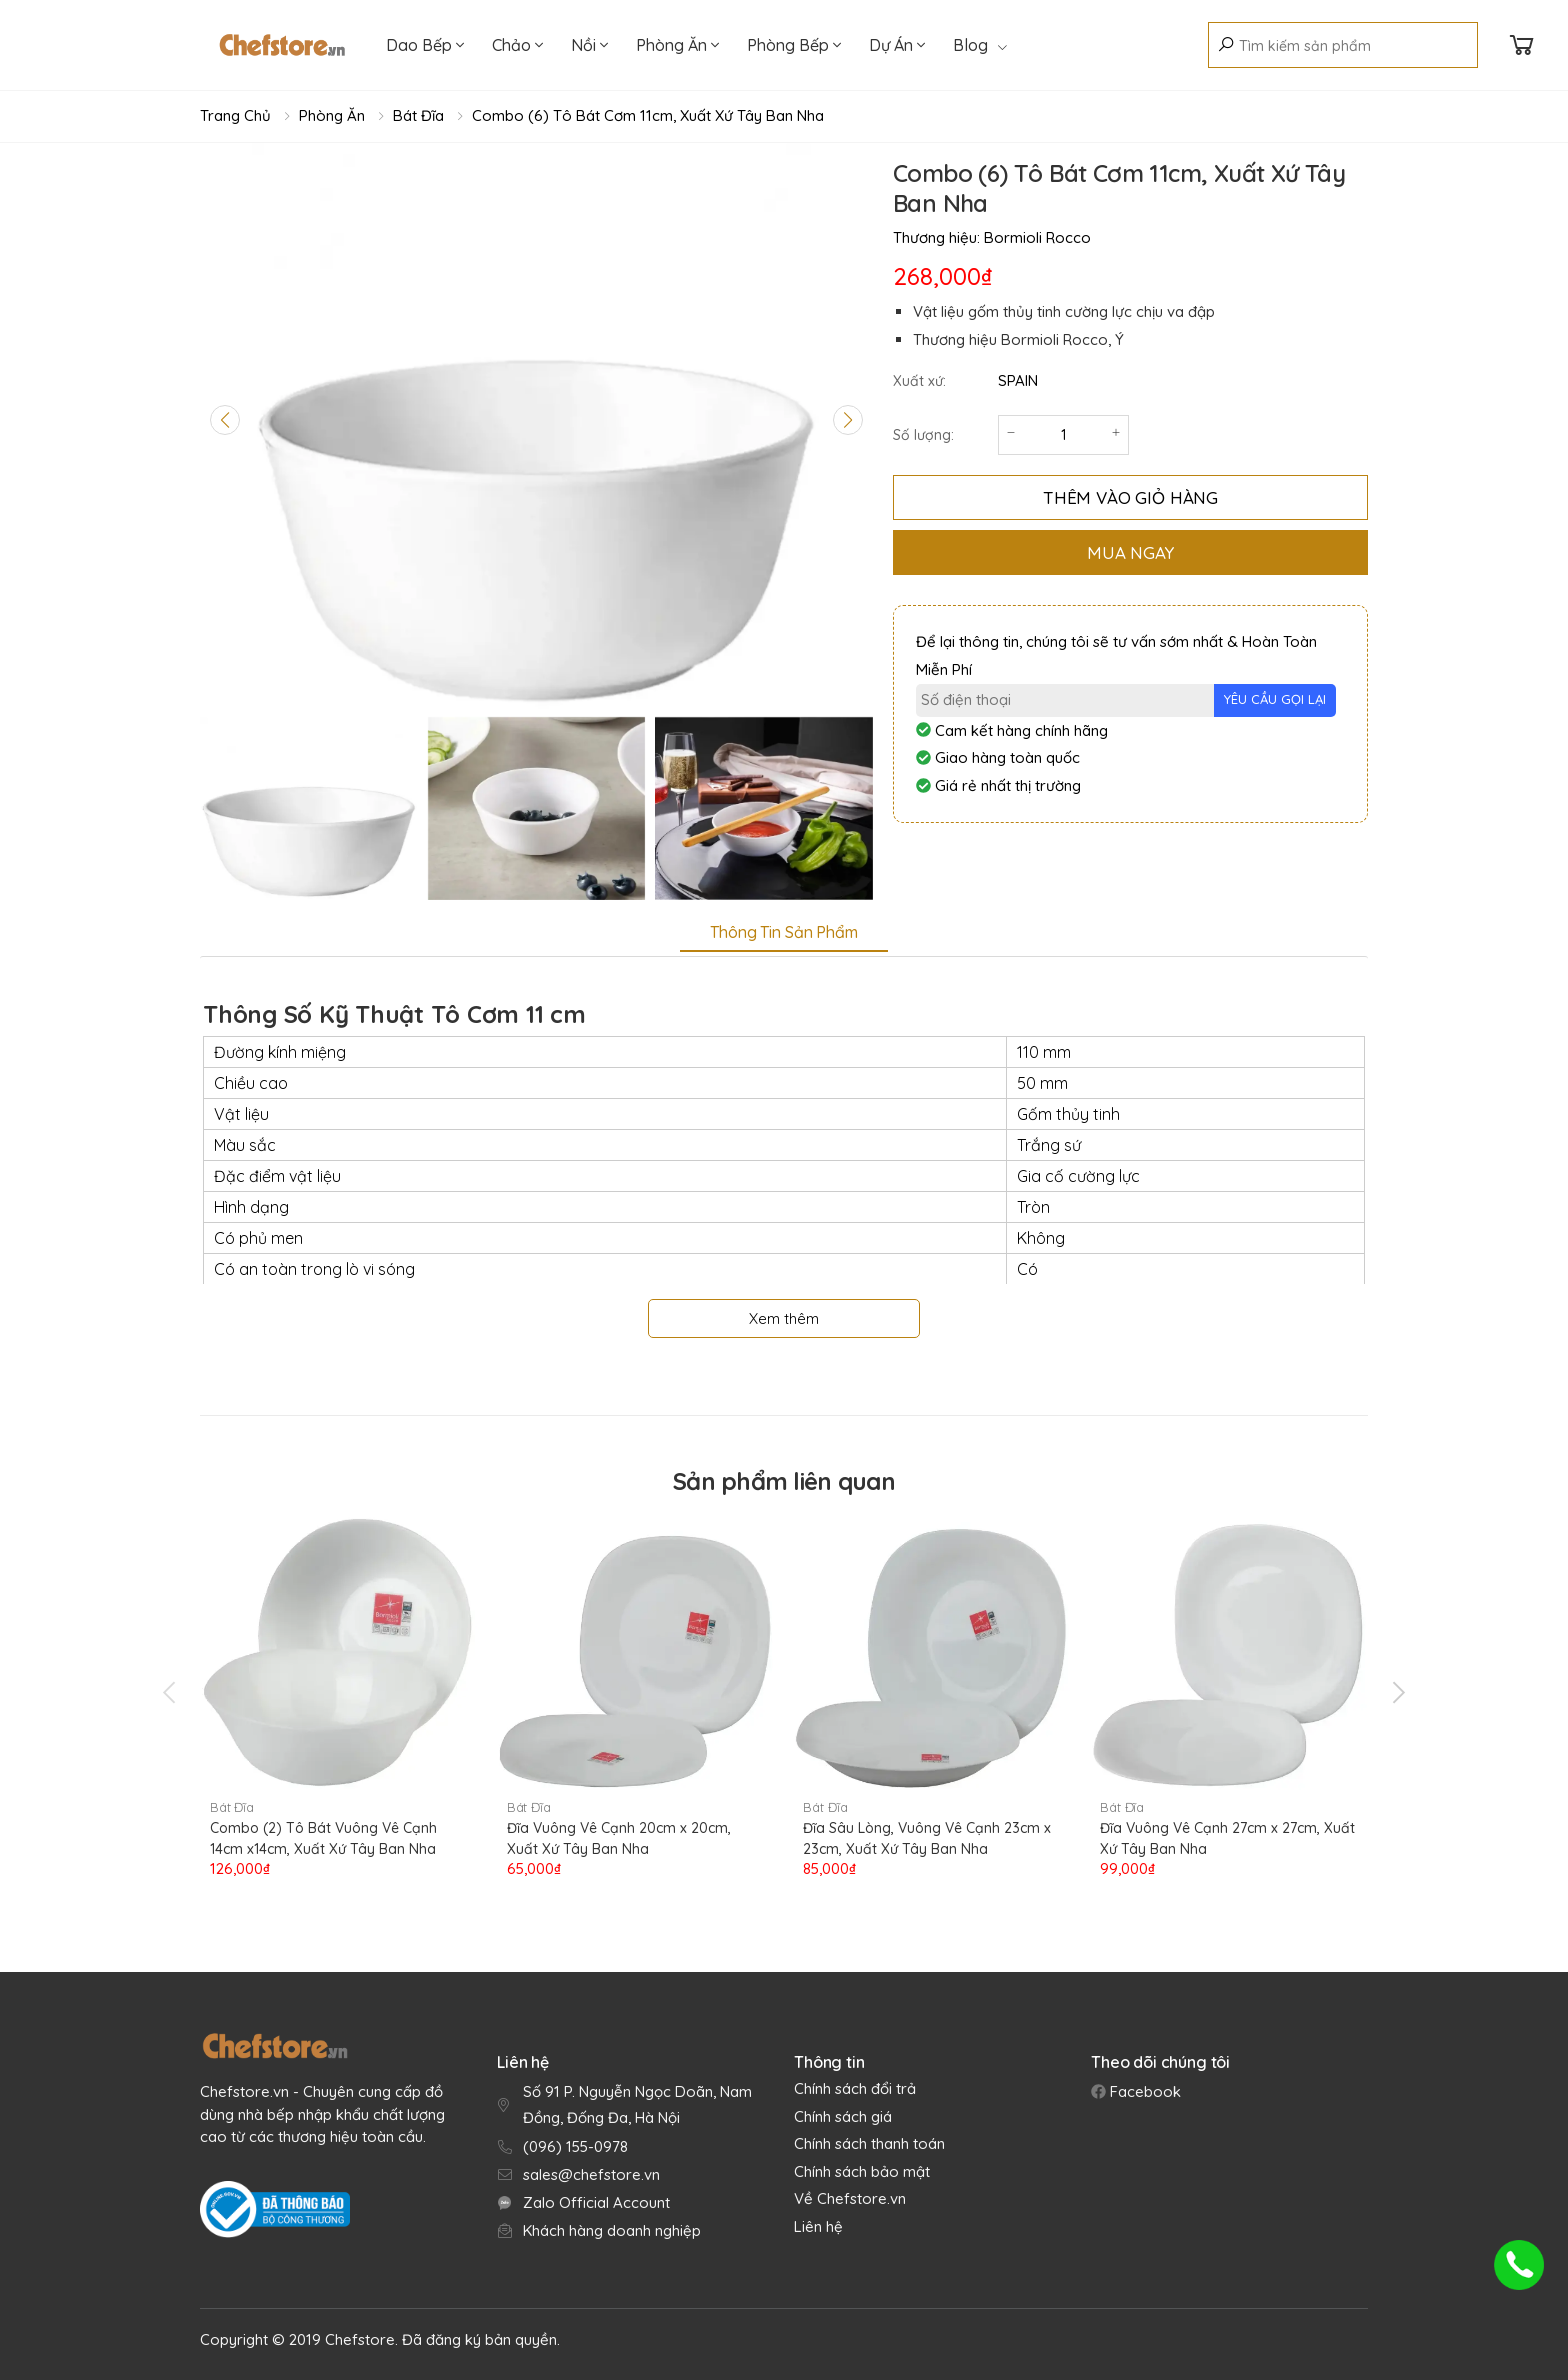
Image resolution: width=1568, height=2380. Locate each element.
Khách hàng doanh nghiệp (612, 2230)
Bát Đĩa (418, 115)
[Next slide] (848, 420)
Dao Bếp (425, 45)
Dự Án (897, 45)
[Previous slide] (225, 420)
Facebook (1143, 2091)
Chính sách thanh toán (869, 2143)
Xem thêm (784, 1318)
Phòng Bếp (794, 45)
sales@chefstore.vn (591, 2174)
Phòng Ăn (677, 45)
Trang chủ (235, 115)
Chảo (517, 45)
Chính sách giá (843, 2116)
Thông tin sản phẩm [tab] (783, 932)
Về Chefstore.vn (850, 2198)
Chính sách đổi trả (855, 2088)
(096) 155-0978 (575, 2146)
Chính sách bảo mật (862, 2171)
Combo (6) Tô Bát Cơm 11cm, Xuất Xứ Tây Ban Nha (648, 115)
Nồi (589, 45)
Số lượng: (923, 435)
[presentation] (171, 1692)
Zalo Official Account (596, 2202)
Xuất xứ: (919, 381)
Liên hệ (818, 2226)
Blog (980, 45)
